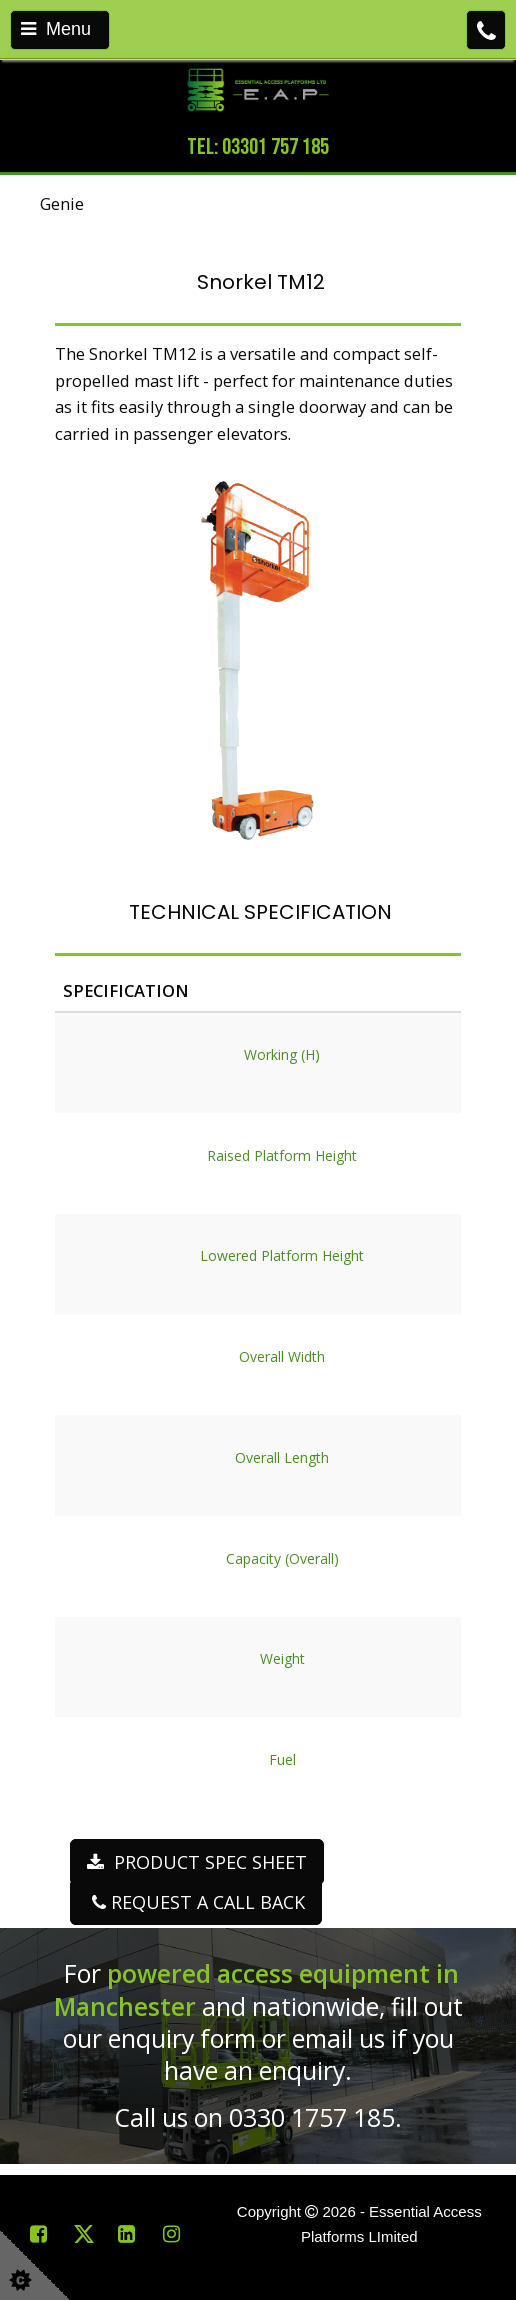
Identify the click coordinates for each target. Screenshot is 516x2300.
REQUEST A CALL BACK (196, 1902)
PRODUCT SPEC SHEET (197, 1862)
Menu (56, 29)
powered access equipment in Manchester (256, 1989)
